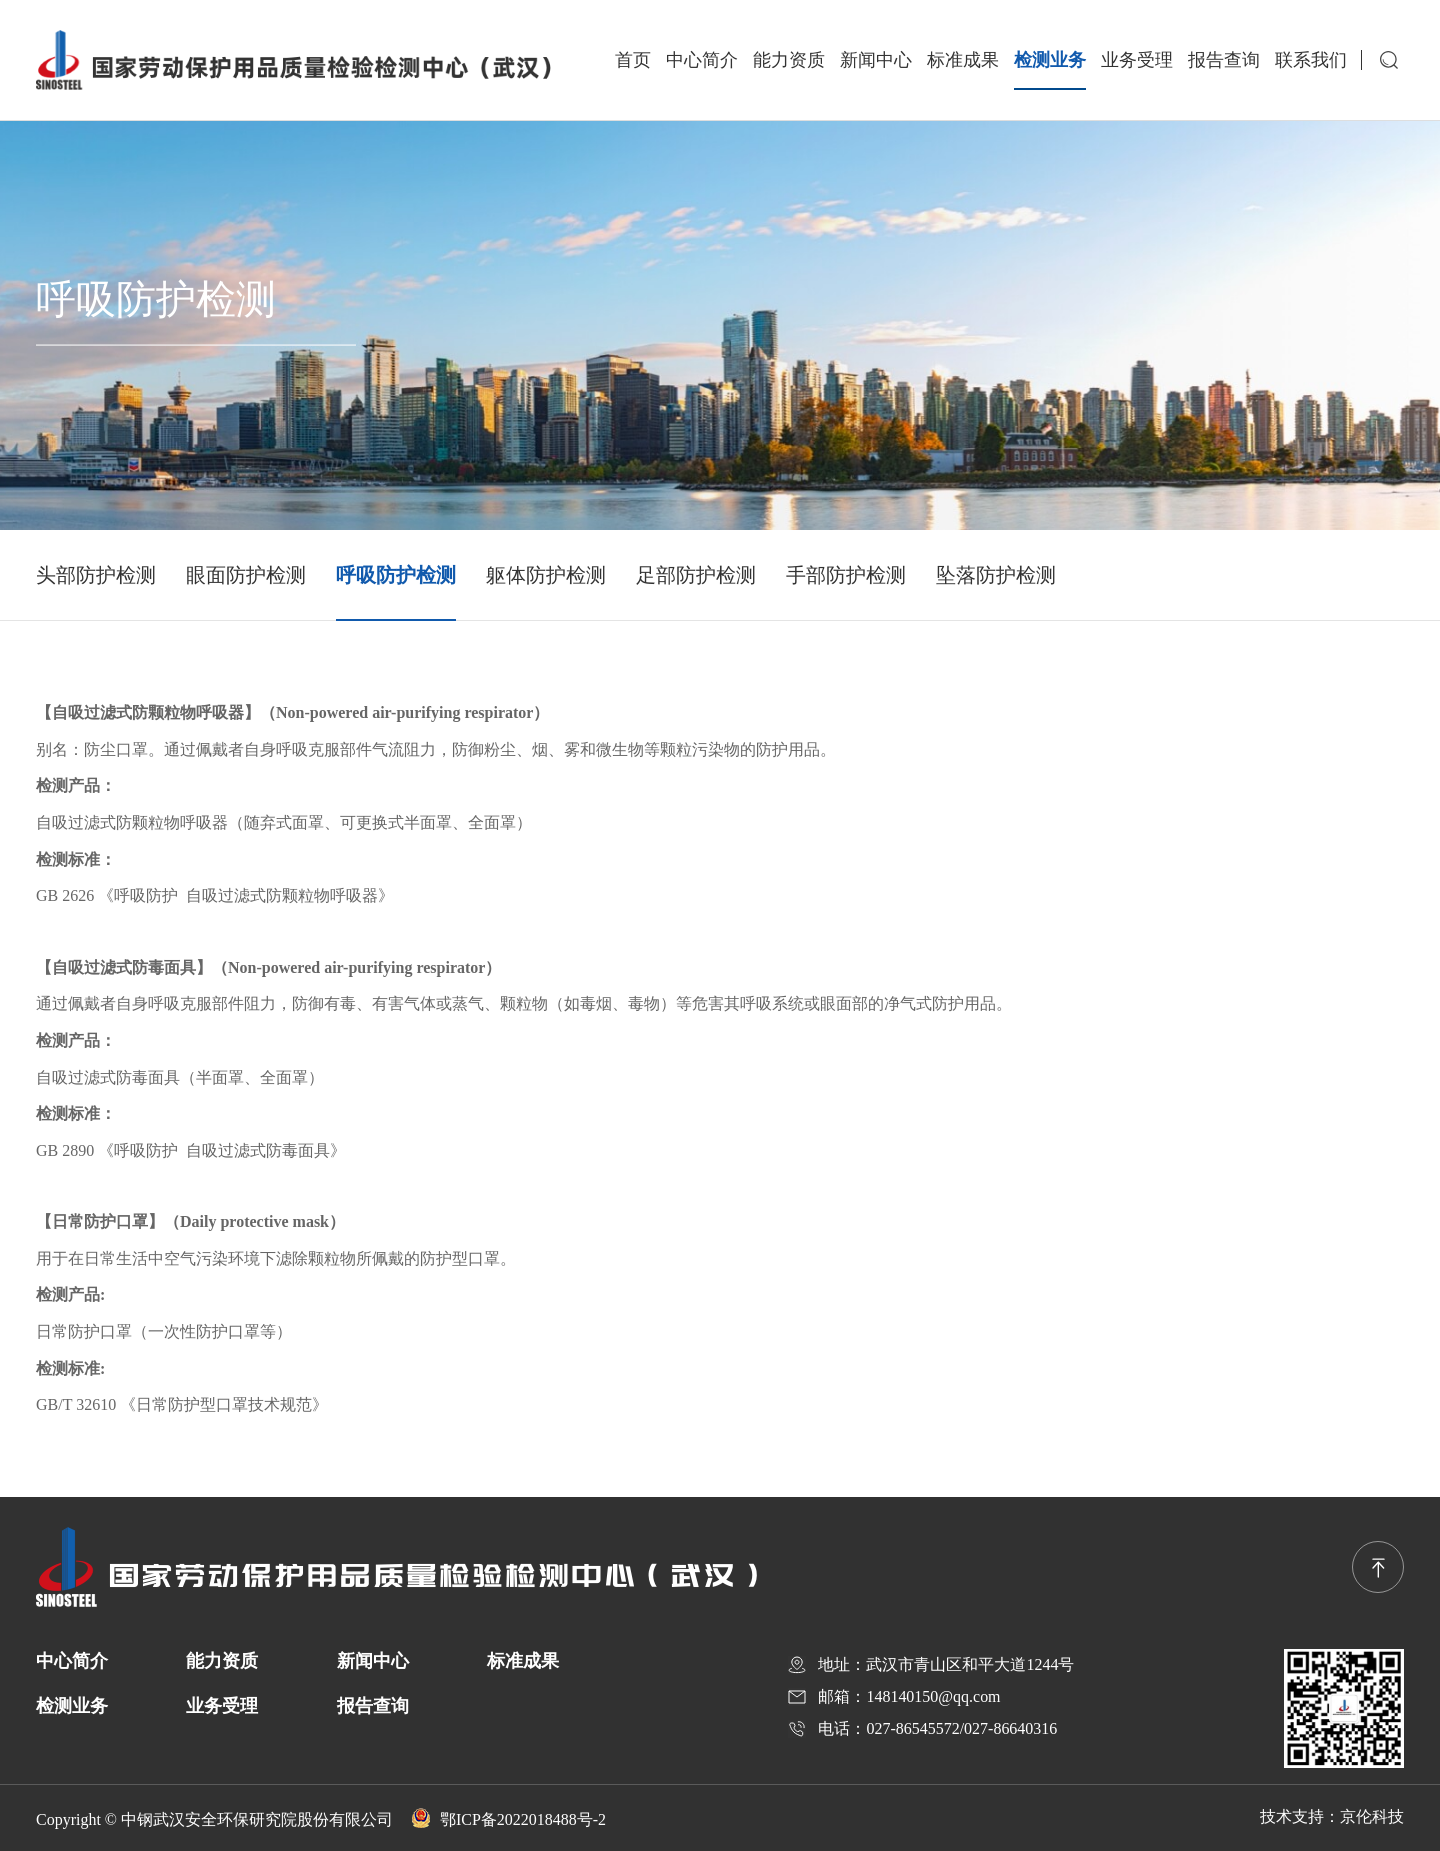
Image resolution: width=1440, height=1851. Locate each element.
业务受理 (1137, 60)
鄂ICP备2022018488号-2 (509, 1819)
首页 (633, 60)
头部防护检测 (96, 575)
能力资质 (789, 60)
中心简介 (702, 60)
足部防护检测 (696, 575)
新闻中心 (876, 60)
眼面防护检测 (246, 575)
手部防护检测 (846, 575)
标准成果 (963, 60)
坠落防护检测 (996, 575)
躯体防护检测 (546, 575)
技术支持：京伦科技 (1332, 1816)
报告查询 (1224, 60)
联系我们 (1311, 60)
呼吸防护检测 (396, 575)
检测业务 (1050, 60)
